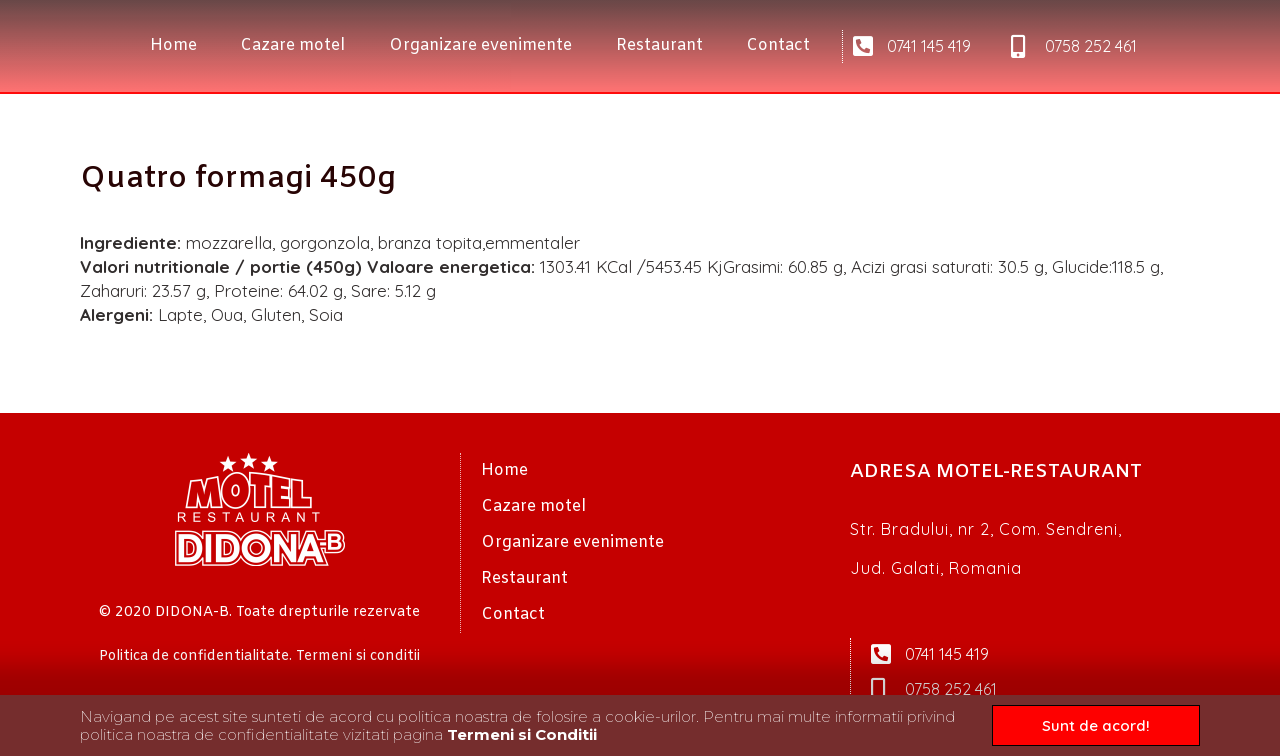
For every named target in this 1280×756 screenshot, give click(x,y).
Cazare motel (292, 45)
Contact (778, 45)
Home (173, 45)
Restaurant (659, 45)
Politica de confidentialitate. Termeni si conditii (259, 656)
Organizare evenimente (480, 45)
